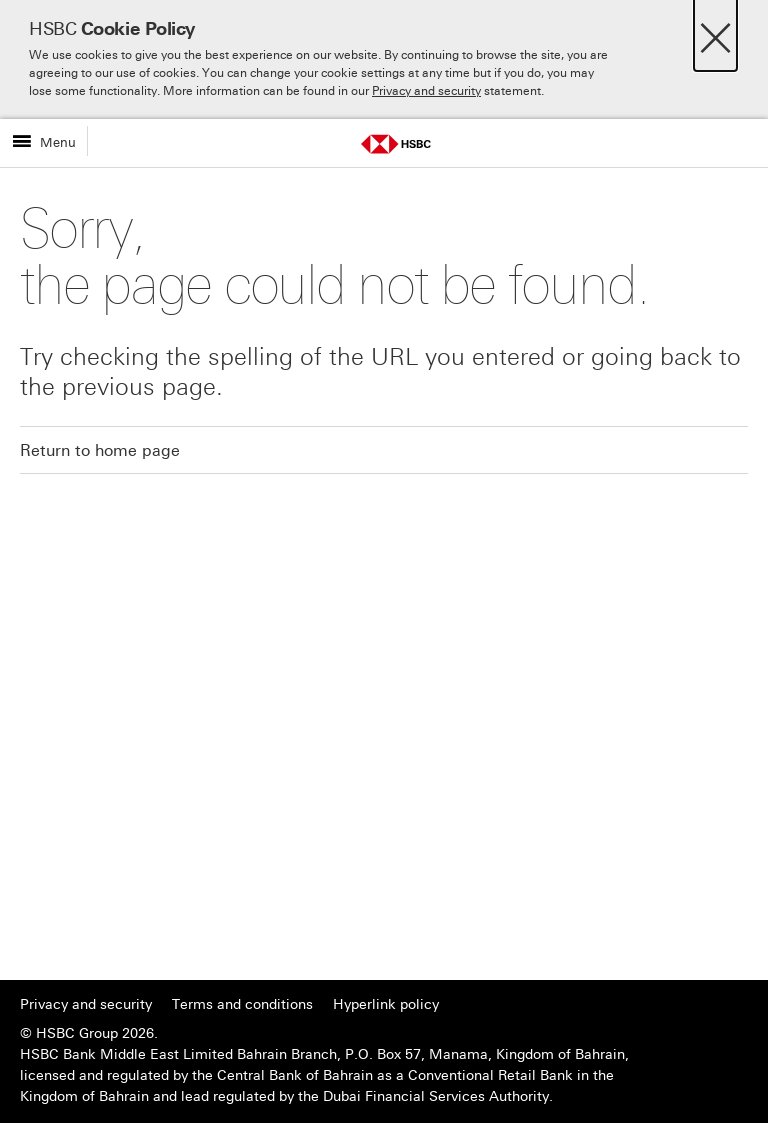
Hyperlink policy (386, 1004)
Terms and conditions (242, 1004)
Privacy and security (426, 91)
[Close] (715, 32)
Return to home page (100, 450)
